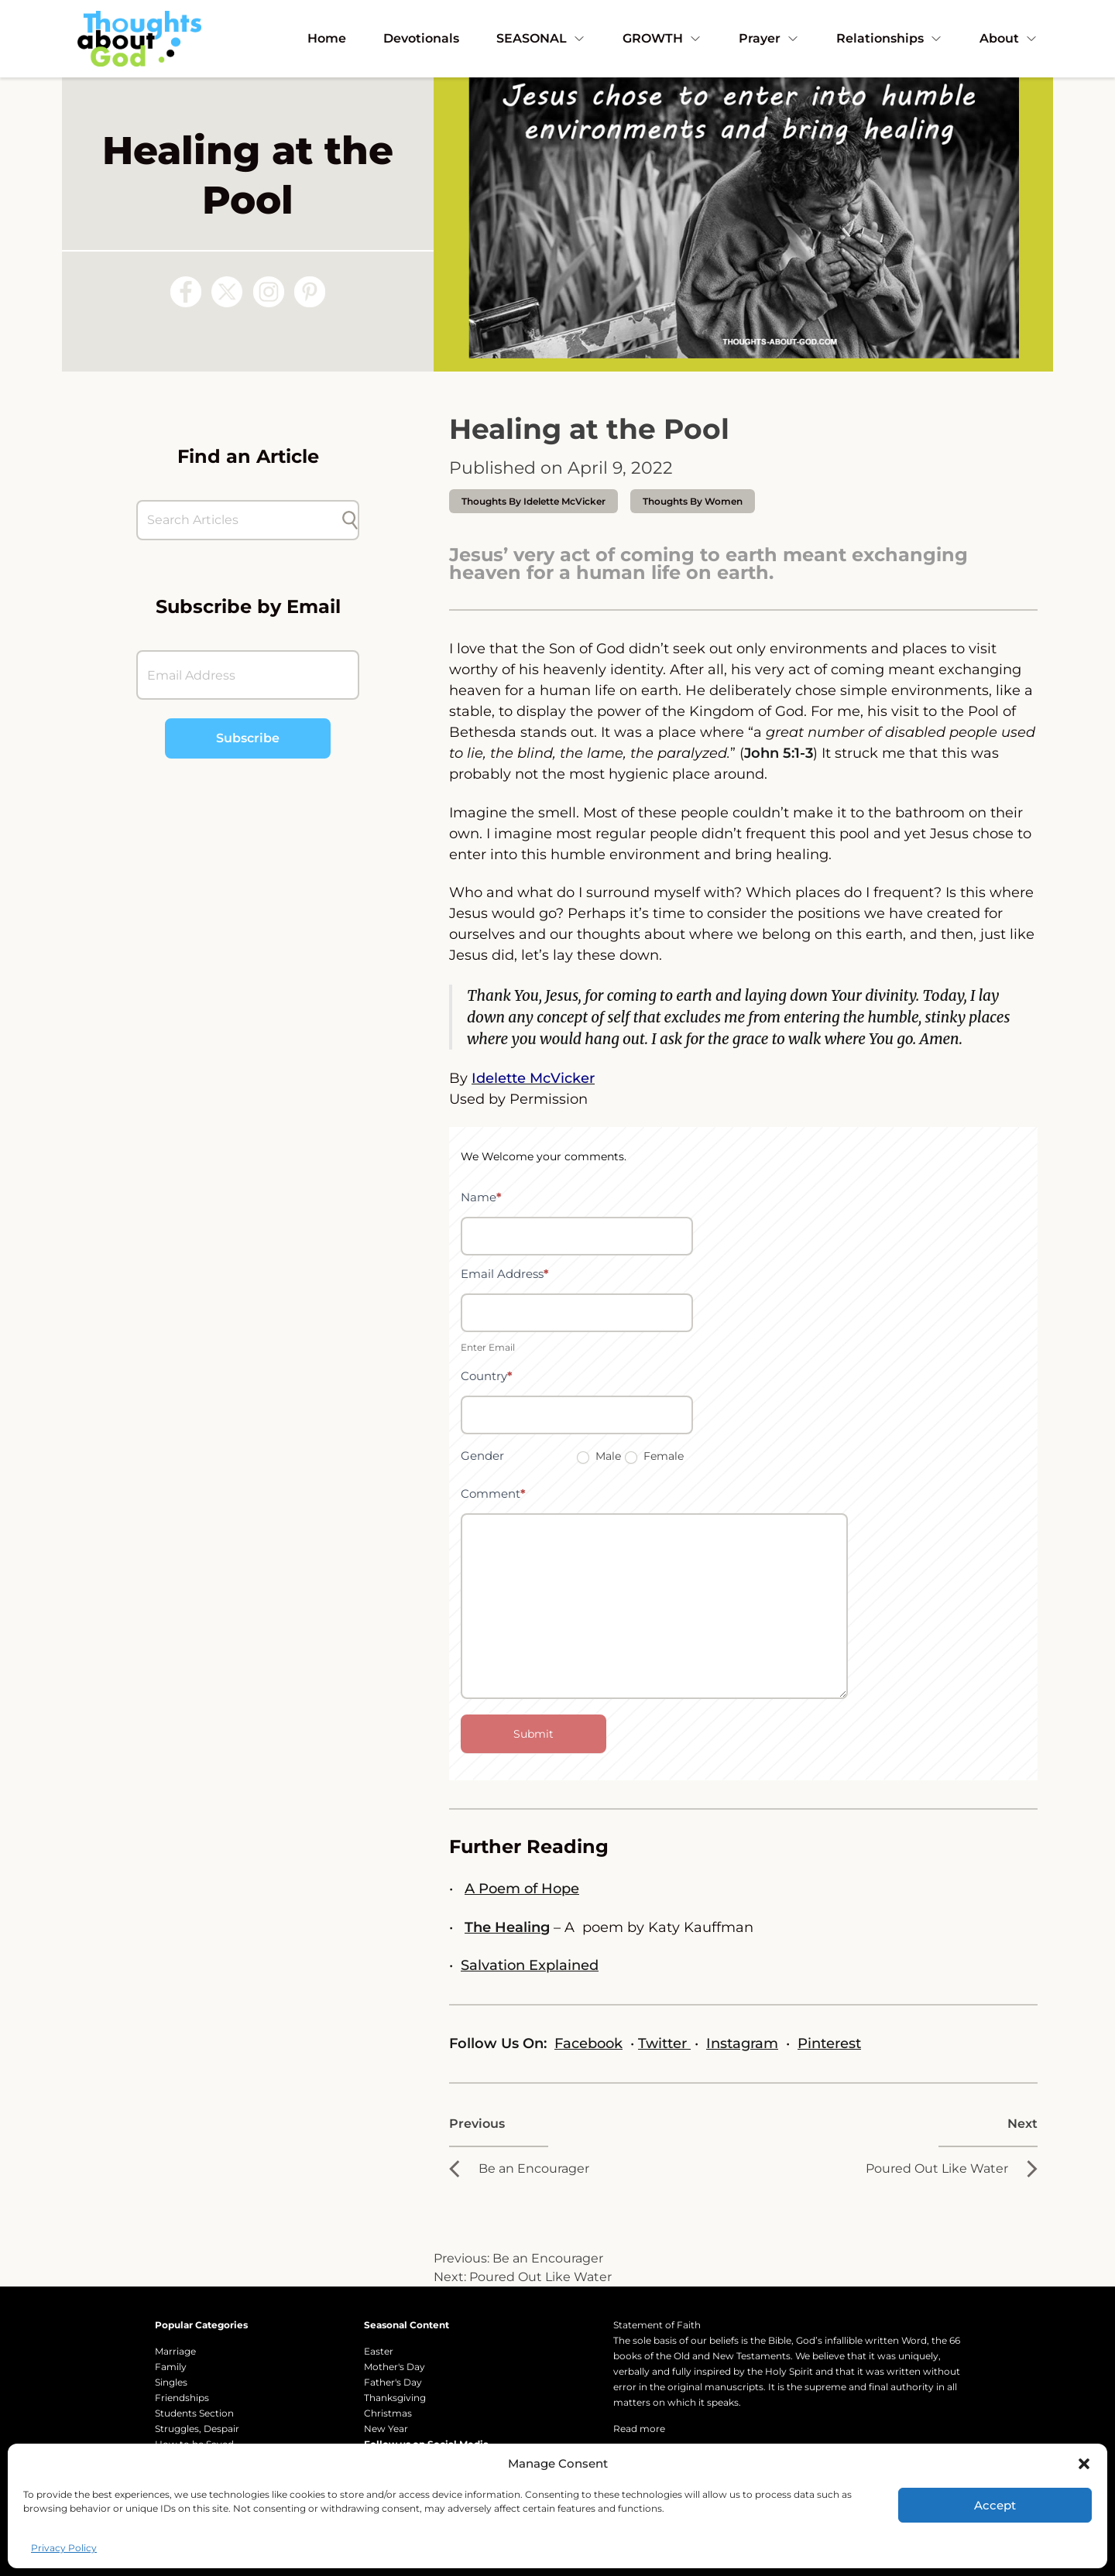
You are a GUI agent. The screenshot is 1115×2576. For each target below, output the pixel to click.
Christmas (388, 2413)
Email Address (505, 1273)
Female (654, 1456)
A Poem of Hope (522, 1888)
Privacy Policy (64, 2548)
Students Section (194, 2413)
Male (599, 1456)
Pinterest (829, 2043)
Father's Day (393, 2382)
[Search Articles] (240, 520)
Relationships (889, 38)
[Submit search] (350, 520)
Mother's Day (394, 2366)
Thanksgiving (395, 2397)
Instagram (742, 2043)
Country (487, 1375)
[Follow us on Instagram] (268, 291)
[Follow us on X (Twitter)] (226, 291)
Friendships (182, 2397)
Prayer (769, 38)
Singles (171, 2382)
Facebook (588, 2043)
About (1008, 38)
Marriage (175, 2351)
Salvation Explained (530, 1965)
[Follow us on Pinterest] (309, 291)
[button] (1084, 2464)
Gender (482, 1455)
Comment (493, 1493)
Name (481, 1197)
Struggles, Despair (197, 2428)
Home (326, 38)
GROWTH (662, 38)
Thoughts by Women (693, 501)
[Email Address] (247, 675)
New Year (386, 2428)
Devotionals (421, 38)
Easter (378, 2351)
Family (171, 2366)
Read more (639, 2428)
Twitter (664, 2043)
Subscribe (248, 738)
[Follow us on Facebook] (185, 291)
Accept (995, 2505)
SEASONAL (540, 38)
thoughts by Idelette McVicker (533, 501)
